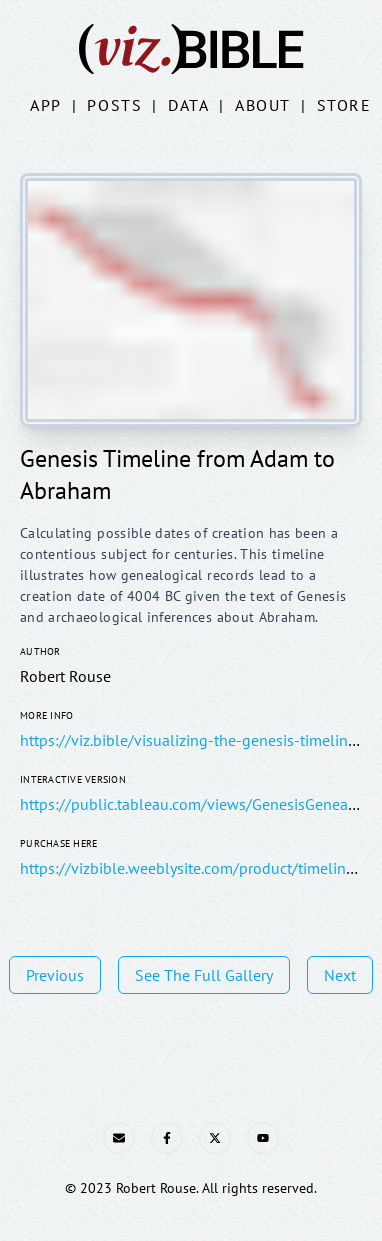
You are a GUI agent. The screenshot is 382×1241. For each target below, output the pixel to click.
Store (344, 105)
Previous (55, 975)
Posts (114, 105)
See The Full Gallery (204, 975)
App (46, 105)
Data (188, 105)
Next (340, 975)
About (263, 105)
